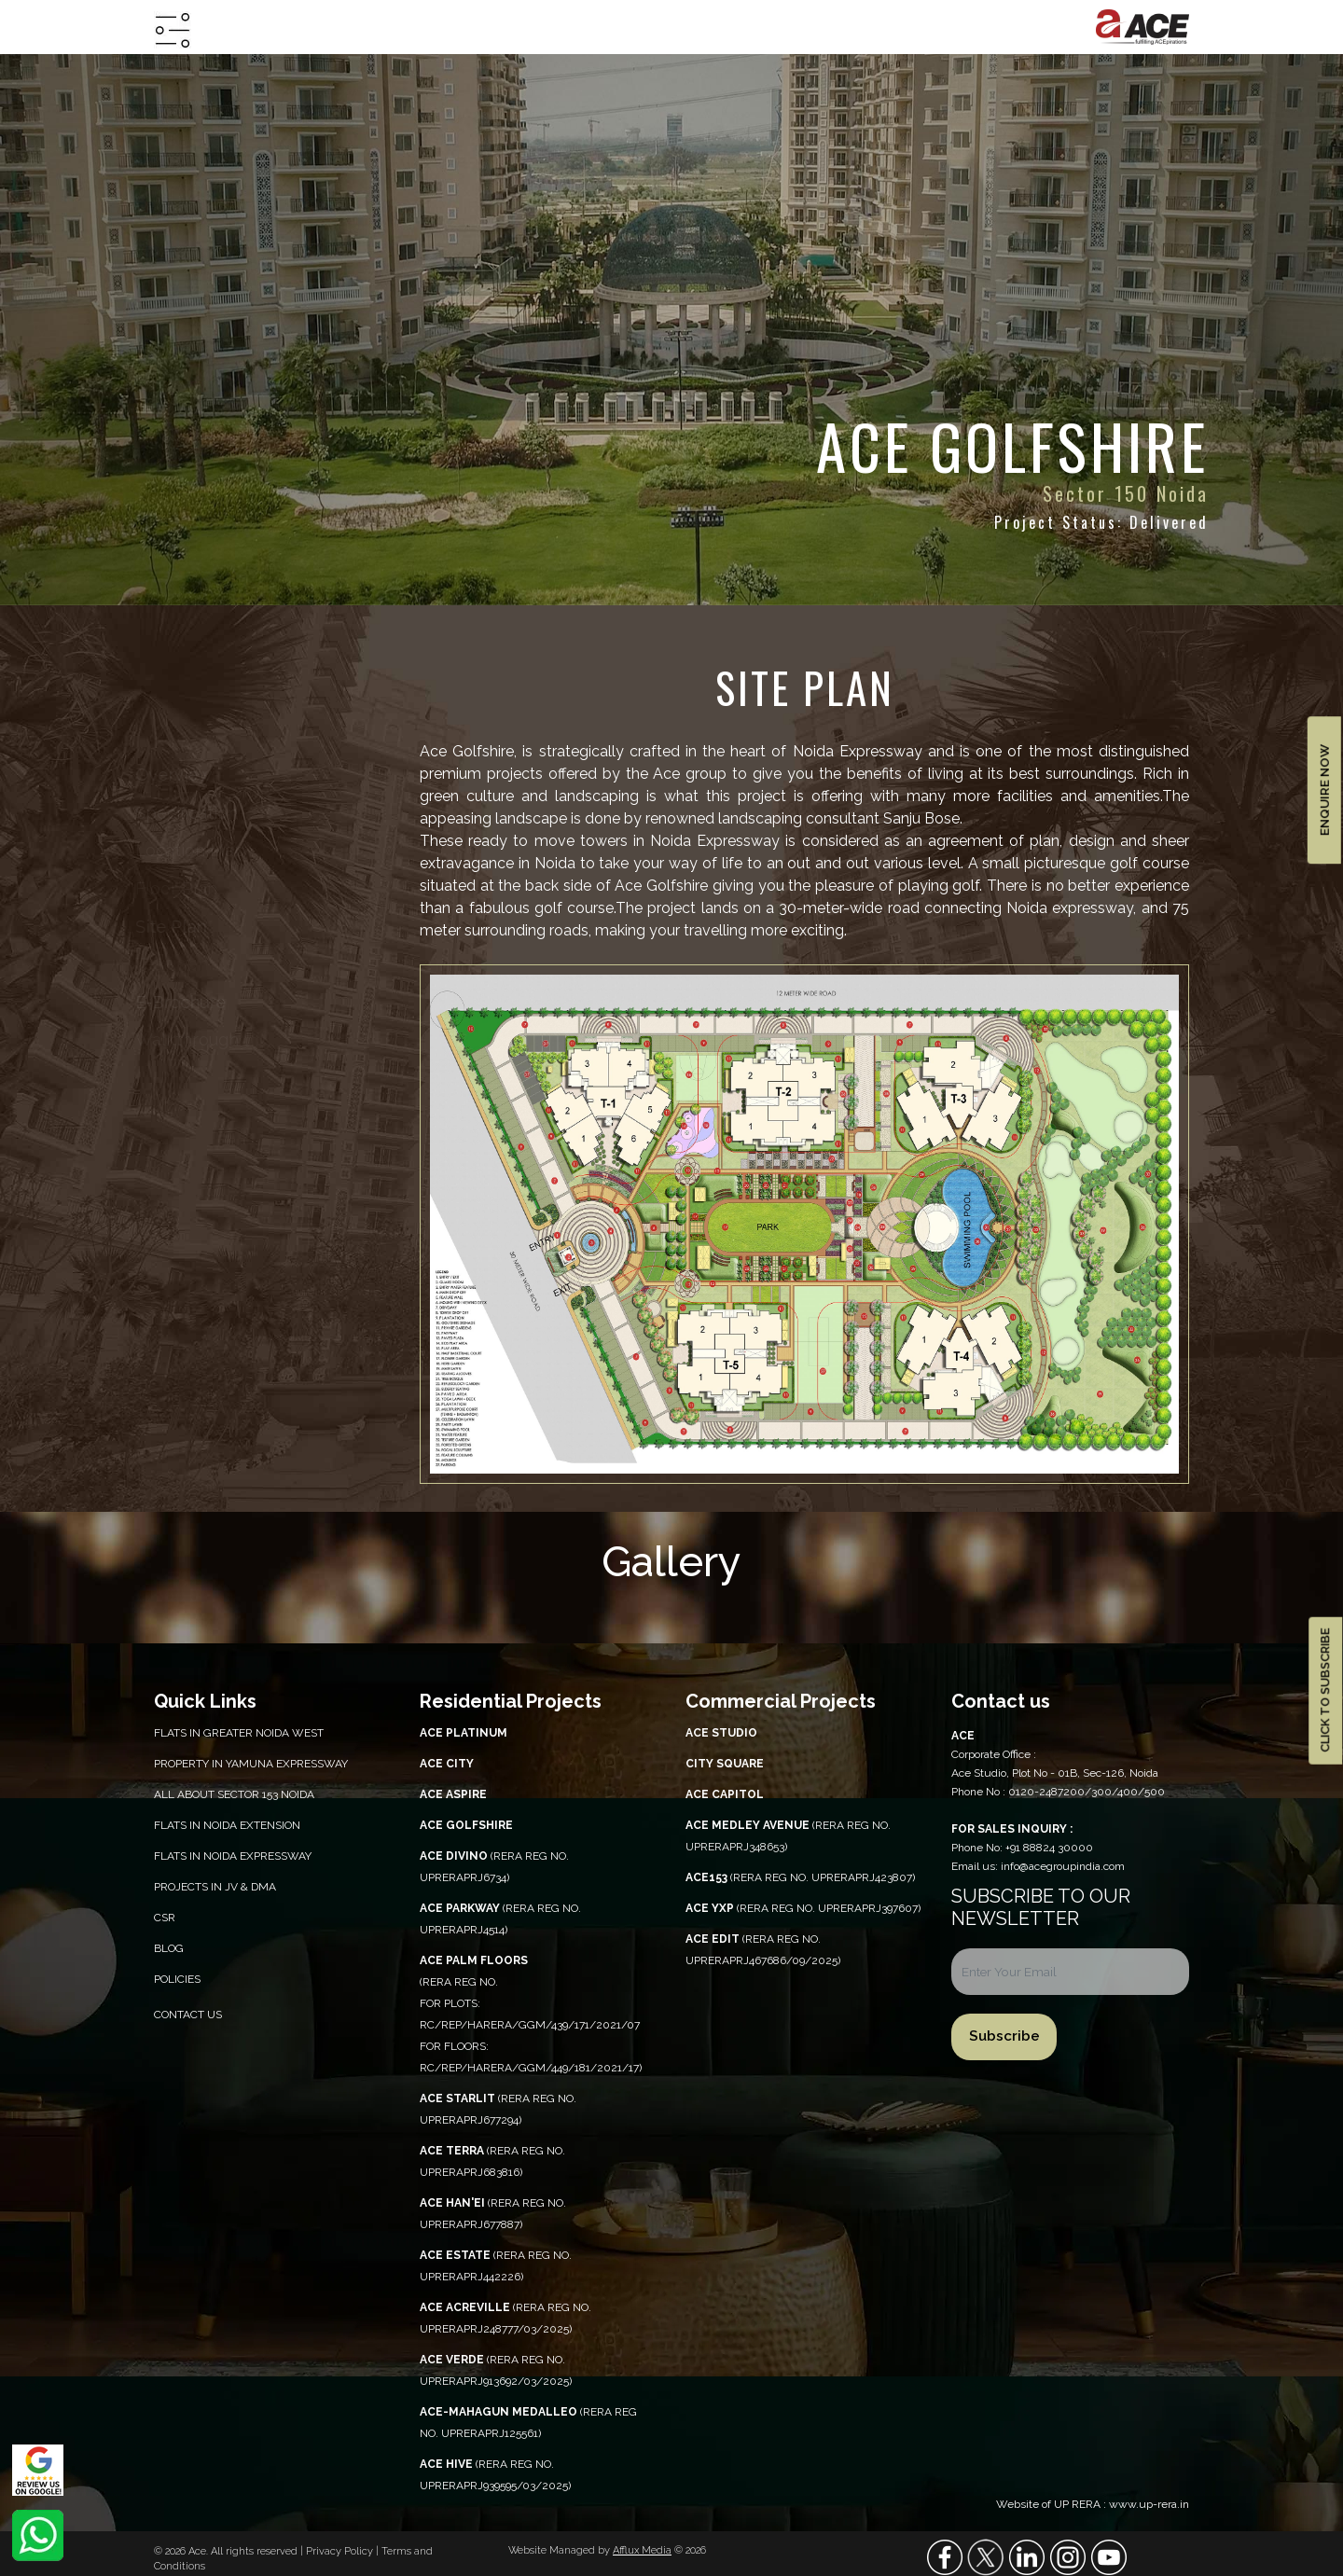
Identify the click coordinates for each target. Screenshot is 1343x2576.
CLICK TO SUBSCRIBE (1325, 1691)
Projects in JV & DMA (215, 1886)
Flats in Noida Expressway (233, 1856)
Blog (169, 1948)
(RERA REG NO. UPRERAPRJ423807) (800, 1877)
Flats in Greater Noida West (239, 1732)
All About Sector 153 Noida (234, 1794)
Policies (177, 1979)
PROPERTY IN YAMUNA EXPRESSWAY (251, 1763)
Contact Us (188, 2014)
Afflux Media (642, 2550)
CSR (164, 1917)
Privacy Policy (341, 2551)
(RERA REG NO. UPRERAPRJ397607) (803, 1908)
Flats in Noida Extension (227, 1825)
